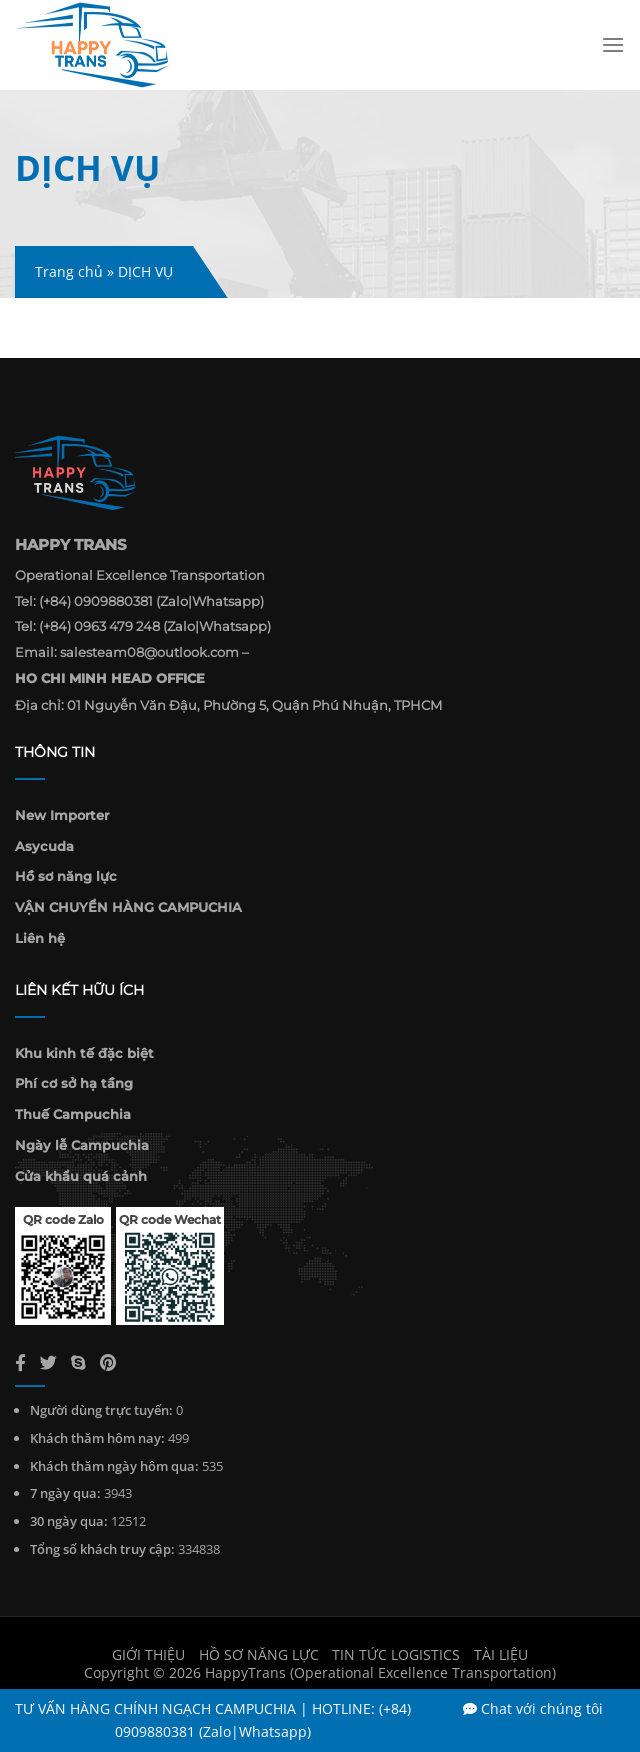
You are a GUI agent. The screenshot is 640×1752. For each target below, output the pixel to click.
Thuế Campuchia (73, 1114)
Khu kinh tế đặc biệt (84, 1053)
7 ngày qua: (65, 1493)
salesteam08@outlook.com (149, 652)
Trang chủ (69, 271)
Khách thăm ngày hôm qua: (114, 1466)
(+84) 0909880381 (96, 601)
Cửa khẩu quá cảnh (81, 1176)
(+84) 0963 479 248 (99, 626)
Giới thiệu (148, 1654)
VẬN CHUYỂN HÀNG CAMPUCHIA (128, 907)
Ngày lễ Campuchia (82, 1145)
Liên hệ (40, 938)
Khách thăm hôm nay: (97, 1438)
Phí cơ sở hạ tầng (74, 1083)
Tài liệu (501, 1654)
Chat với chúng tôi (533, 1708)
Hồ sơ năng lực (66, 876)
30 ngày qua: (69, 1521)
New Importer (62, 815)
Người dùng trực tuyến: (101, 1410)
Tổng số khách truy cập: (102, 1549)
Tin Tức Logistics (396, 1654)
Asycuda (44, 846)
